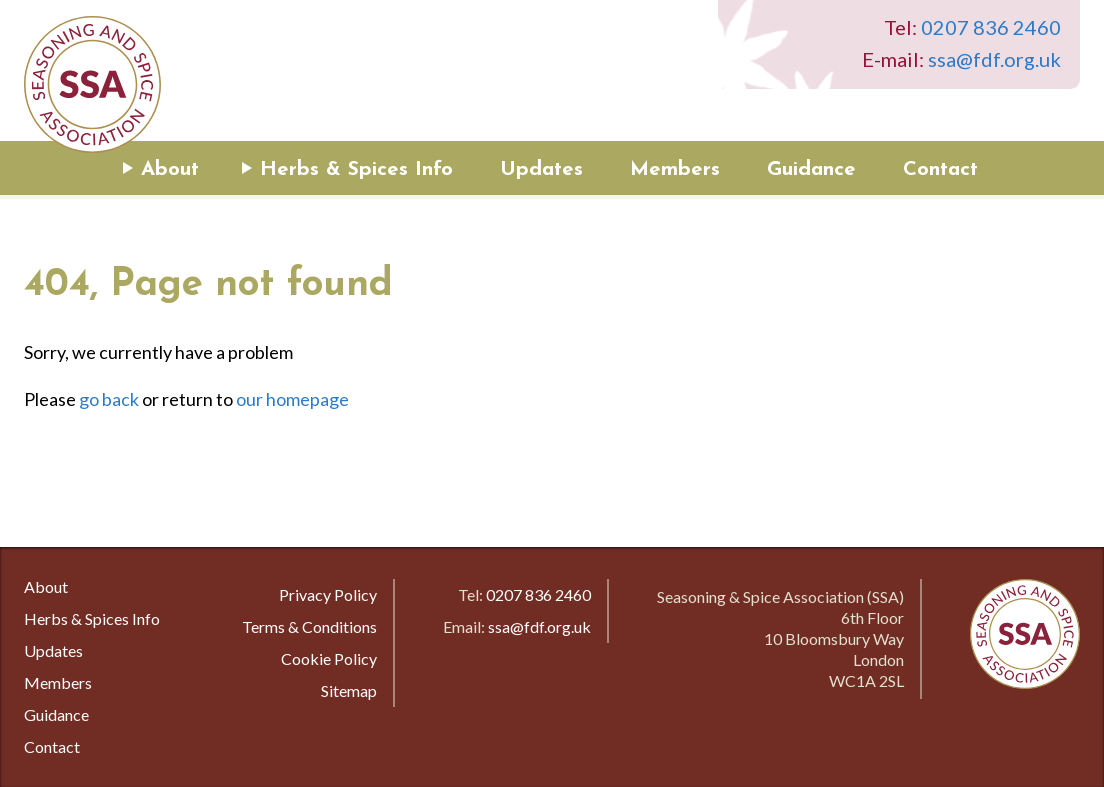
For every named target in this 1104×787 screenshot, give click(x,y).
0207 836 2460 (991, 27)
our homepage (292, 399)
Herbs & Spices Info (356, 170)
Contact (940, 170)
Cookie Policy (329, 658)
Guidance (811, 170)
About (170, 170)
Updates (541, 170)
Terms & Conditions (309, 626)
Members (675, 170)
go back (109, 399)
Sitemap (349, 690)
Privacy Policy (328, 594)
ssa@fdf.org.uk (994, 59)
